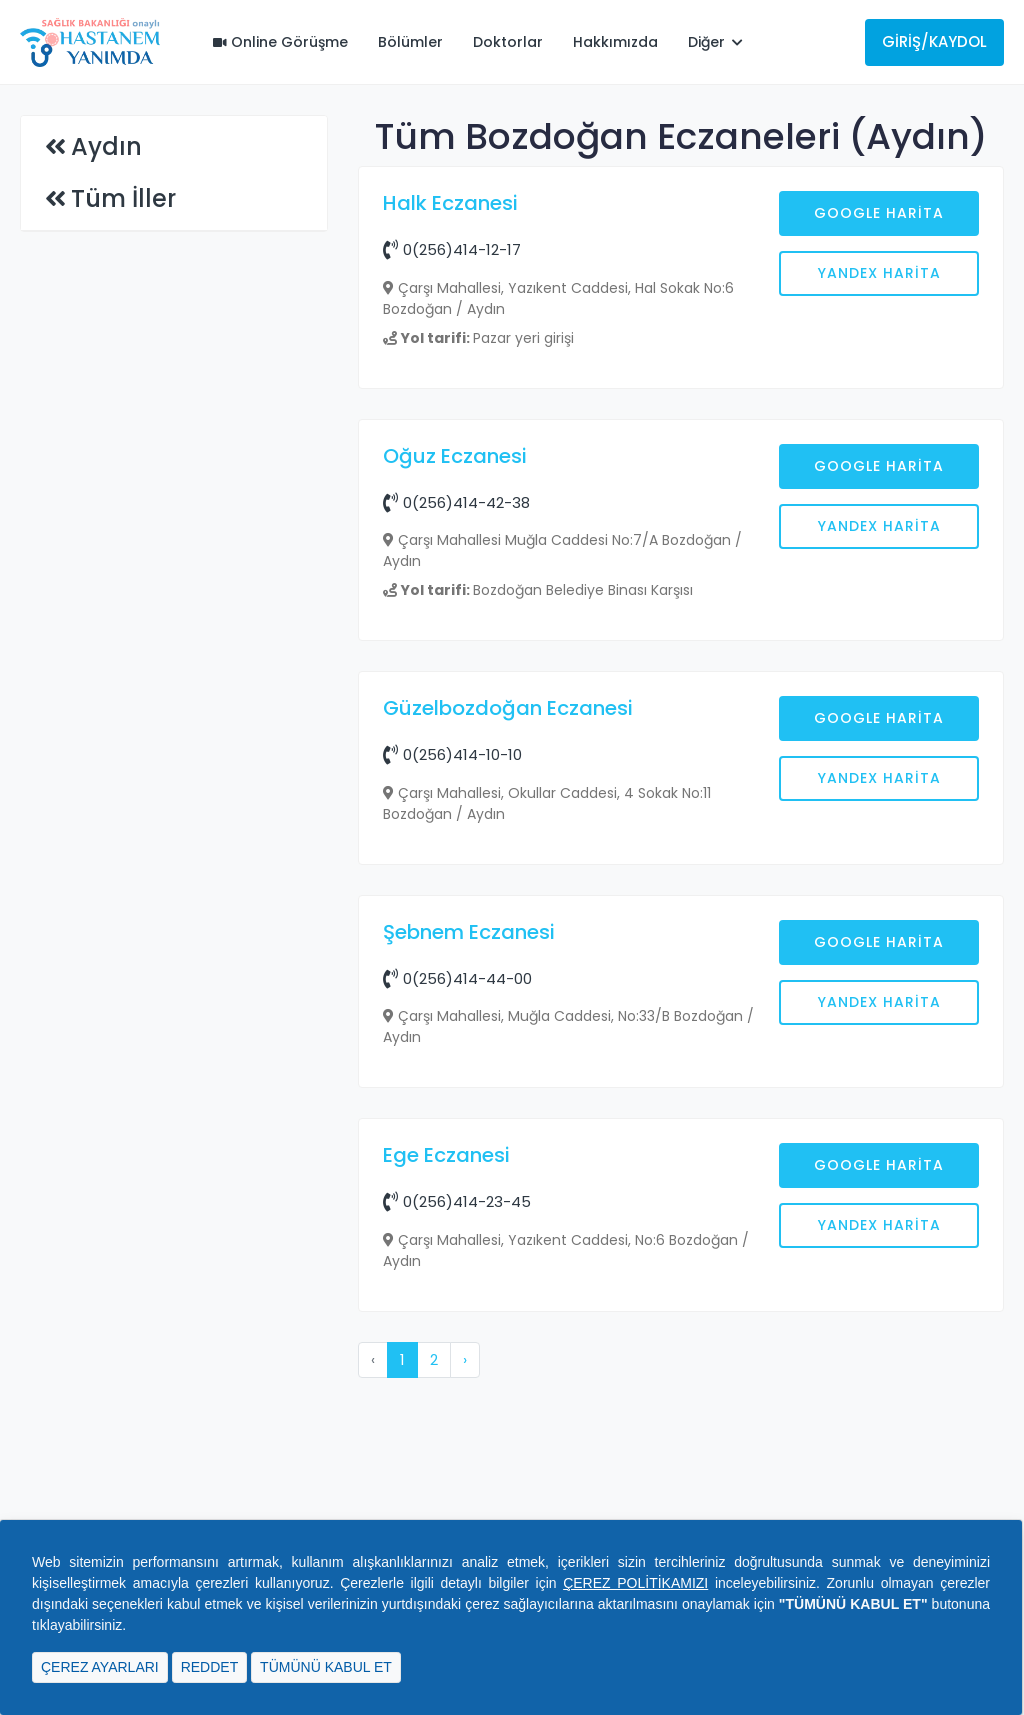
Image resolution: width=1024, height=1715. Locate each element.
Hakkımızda (615, 42)
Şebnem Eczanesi (469, 1253)
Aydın (106, 146)
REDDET (210, 1667)
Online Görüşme (280, 42)
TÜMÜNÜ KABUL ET (326, 1667)
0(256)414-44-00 (457, 1299)
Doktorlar (508, 42)
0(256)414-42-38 (456, 823)
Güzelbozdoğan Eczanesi (508, 1029)
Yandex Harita (879, 273)
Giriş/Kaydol (934, 41)
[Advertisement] (681, 567)
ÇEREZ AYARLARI (100, 1667)
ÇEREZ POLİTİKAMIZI (635, 1583)
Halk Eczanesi (450, 203)
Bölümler (410, 42)
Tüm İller (123, 198)
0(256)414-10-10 (452, 1075)
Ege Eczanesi (446, 1476)
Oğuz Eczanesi (455, 777)
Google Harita (879, 213)
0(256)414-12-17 (452, 249)
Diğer (715, 42)
